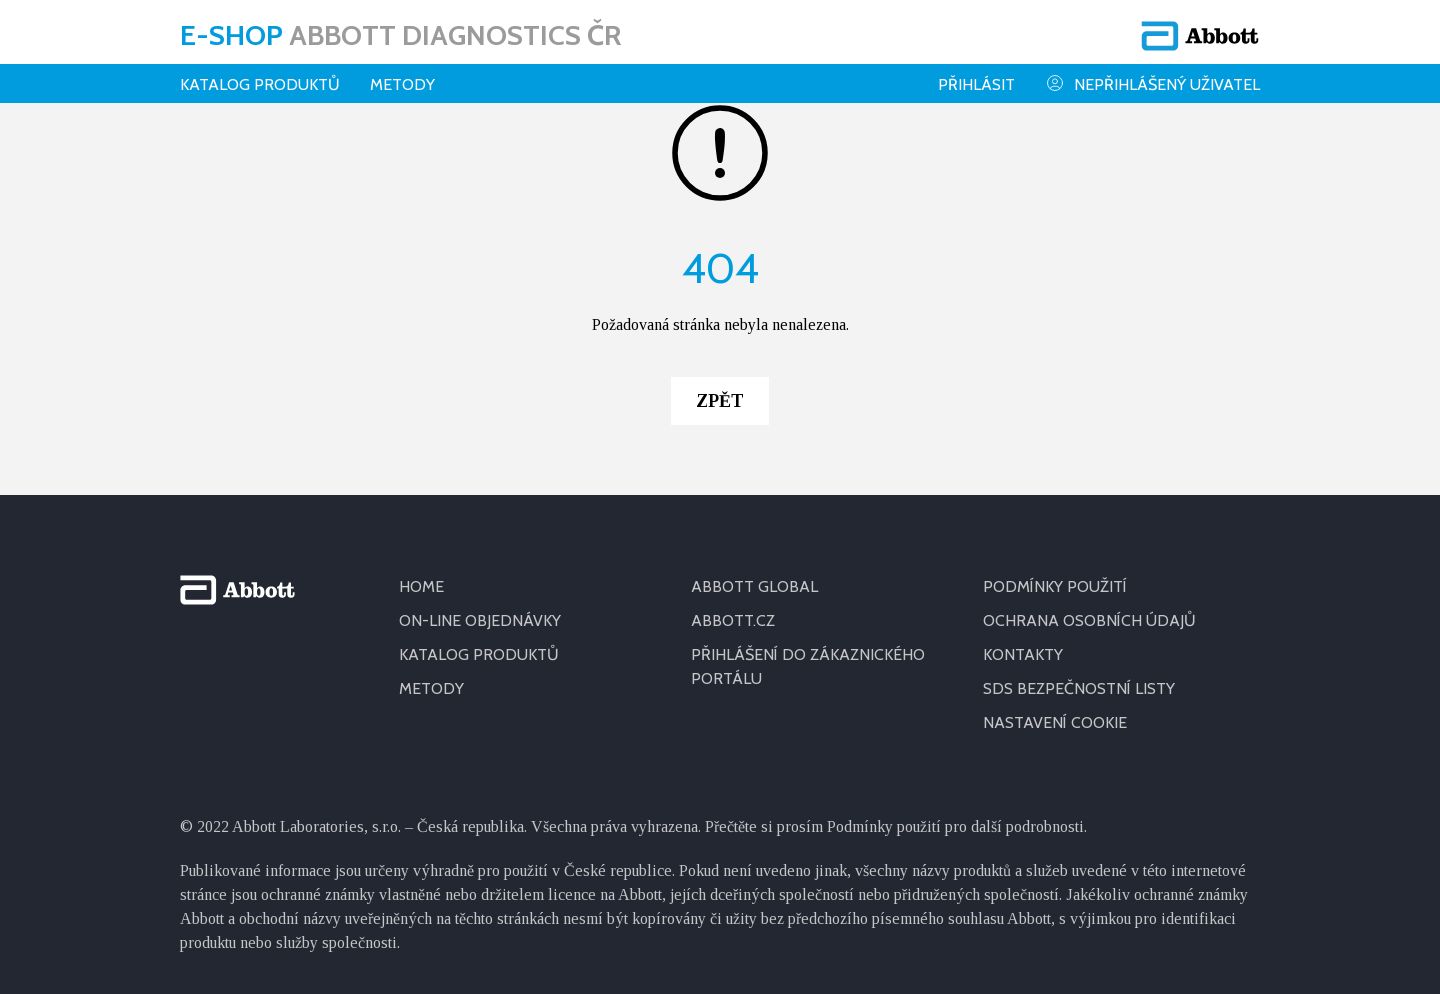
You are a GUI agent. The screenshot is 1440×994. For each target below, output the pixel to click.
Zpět (720, 401)
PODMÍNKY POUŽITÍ (1055, 586)
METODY (431, 688)
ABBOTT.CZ (733, 620)
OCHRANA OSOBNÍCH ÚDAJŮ (1089, 620)
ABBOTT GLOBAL (754, 586)
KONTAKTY (1023, 654)
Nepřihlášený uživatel (1152, 83)
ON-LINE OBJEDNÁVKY (480, 620)
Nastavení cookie (1055, 722)
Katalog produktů (260, 84)
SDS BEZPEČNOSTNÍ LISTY (1079, 688)
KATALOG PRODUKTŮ (479, 654)
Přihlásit (976, 84)
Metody (402, 84)
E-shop (400, 35)
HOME (421, 586)
